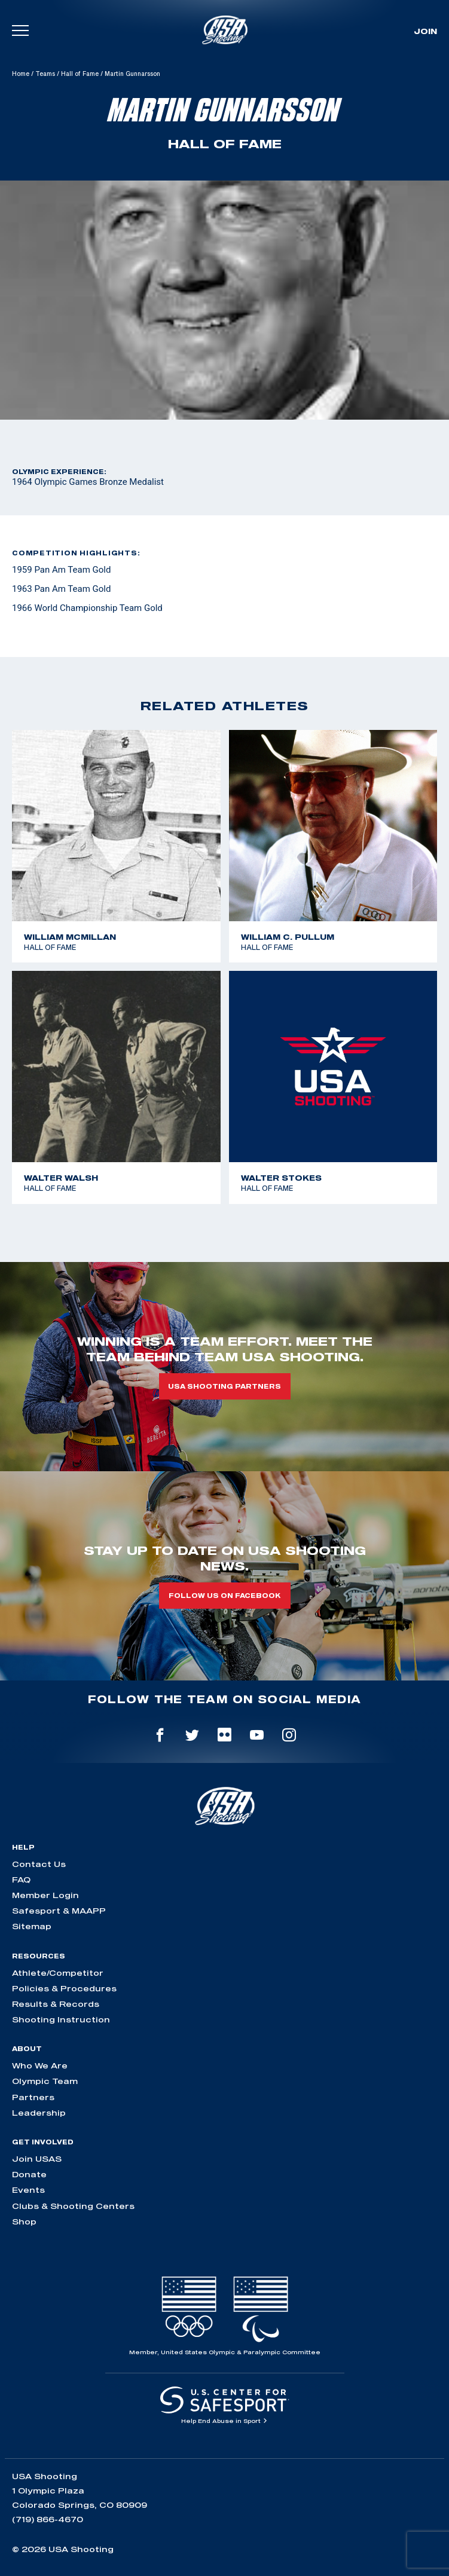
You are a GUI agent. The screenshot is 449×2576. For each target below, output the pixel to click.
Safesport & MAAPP (59, 1910)
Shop (24, 2221)
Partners (33, 2097)
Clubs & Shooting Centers (73, 2206)
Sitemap (31, 1926)
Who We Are (40, 2065)
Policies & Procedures (64, 1988)
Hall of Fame (80, 73)
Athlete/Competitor (57, 1973)
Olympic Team (45, 2081)
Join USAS (37, 2159)
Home (20, 73)
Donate (29, 2174)
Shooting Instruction (61, 2019)
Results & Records (55, 2004)
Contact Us (39, 1864)
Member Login (45, 1895)
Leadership (39, 2112)
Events (28, 2190)
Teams (45, 73)
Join (425, 31)
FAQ (21, 1879)
